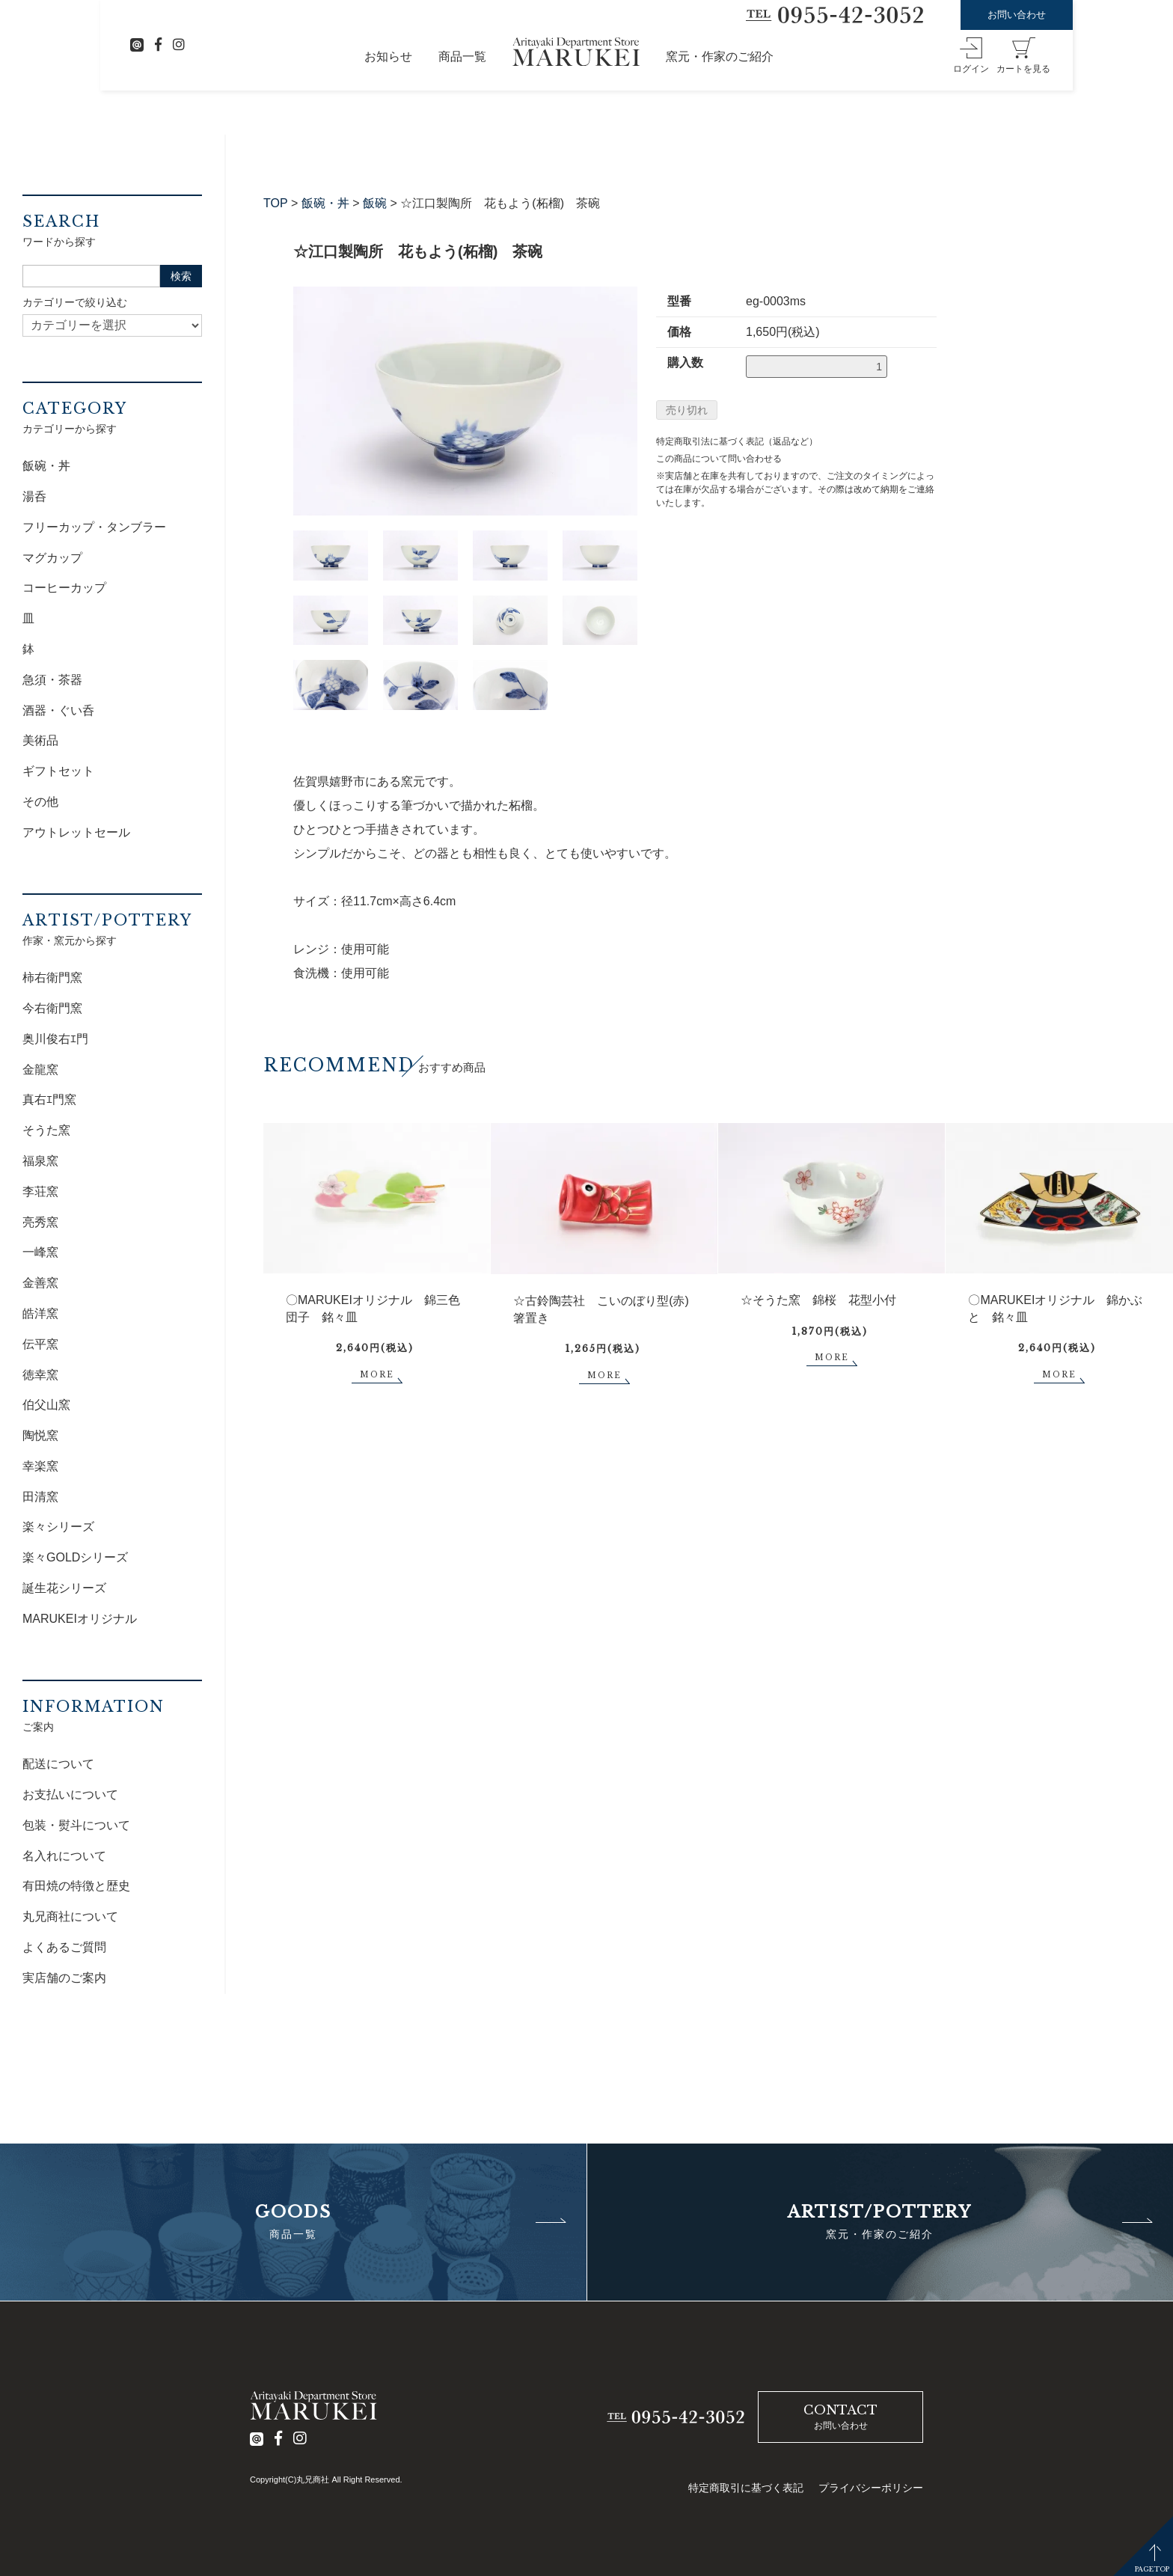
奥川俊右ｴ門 (55, 1038)
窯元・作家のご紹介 (720, 56)
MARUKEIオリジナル (79, 1618)
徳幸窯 (40, 1374)
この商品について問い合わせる (719, 458)
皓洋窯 (40, 1313)
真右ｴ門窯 (49, 1099)
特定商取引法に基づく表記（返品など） (737, 441)
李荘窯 (40, 1191)
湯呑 (34, 496)
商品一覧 (462, 56)
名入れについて (64, 1856)
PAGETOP (1152, 2569)
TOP (275, 203)
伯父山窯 (46, 1404)
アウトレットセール (76, 832)
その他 (40, 801)
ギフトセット (58, 771)
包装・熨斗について (76, 1825)
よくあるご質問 (64, 1947)
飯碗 (375, 203)
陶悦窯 (40, 1435)
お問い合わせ (1016, 14)
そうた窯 (46, 1130)
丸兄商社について (70, 1916)
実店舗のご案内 (64, 1977)
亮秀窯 (40, 1222)
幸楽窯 (40, 1466)
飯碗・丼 (325, 203)
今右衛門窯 (52, 1008)
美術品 (40, 740)
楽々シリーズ (58, 1526)
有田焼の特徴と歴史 (76, 1885)
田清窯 (40, 1496)
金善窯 (40, 1282)
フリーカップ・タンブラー (94, 527)
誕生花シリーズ (64, 1588)
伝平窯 (40, 1344)
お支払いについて (70, 1794)
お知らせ (388, 56)
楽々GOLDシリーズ (75, 1557)
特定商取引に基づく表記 (745, 2488)
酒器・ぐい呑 (58, 710)
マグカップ (52, 557)
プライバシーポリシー (870, 2488)
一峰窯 (40, 1252)
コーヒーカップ (64, 587)
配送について (58, 1763)
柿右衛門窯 (52, 977)
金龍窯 (40, 1069)
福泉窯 (40, 1160)
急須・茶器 (52, 679)
